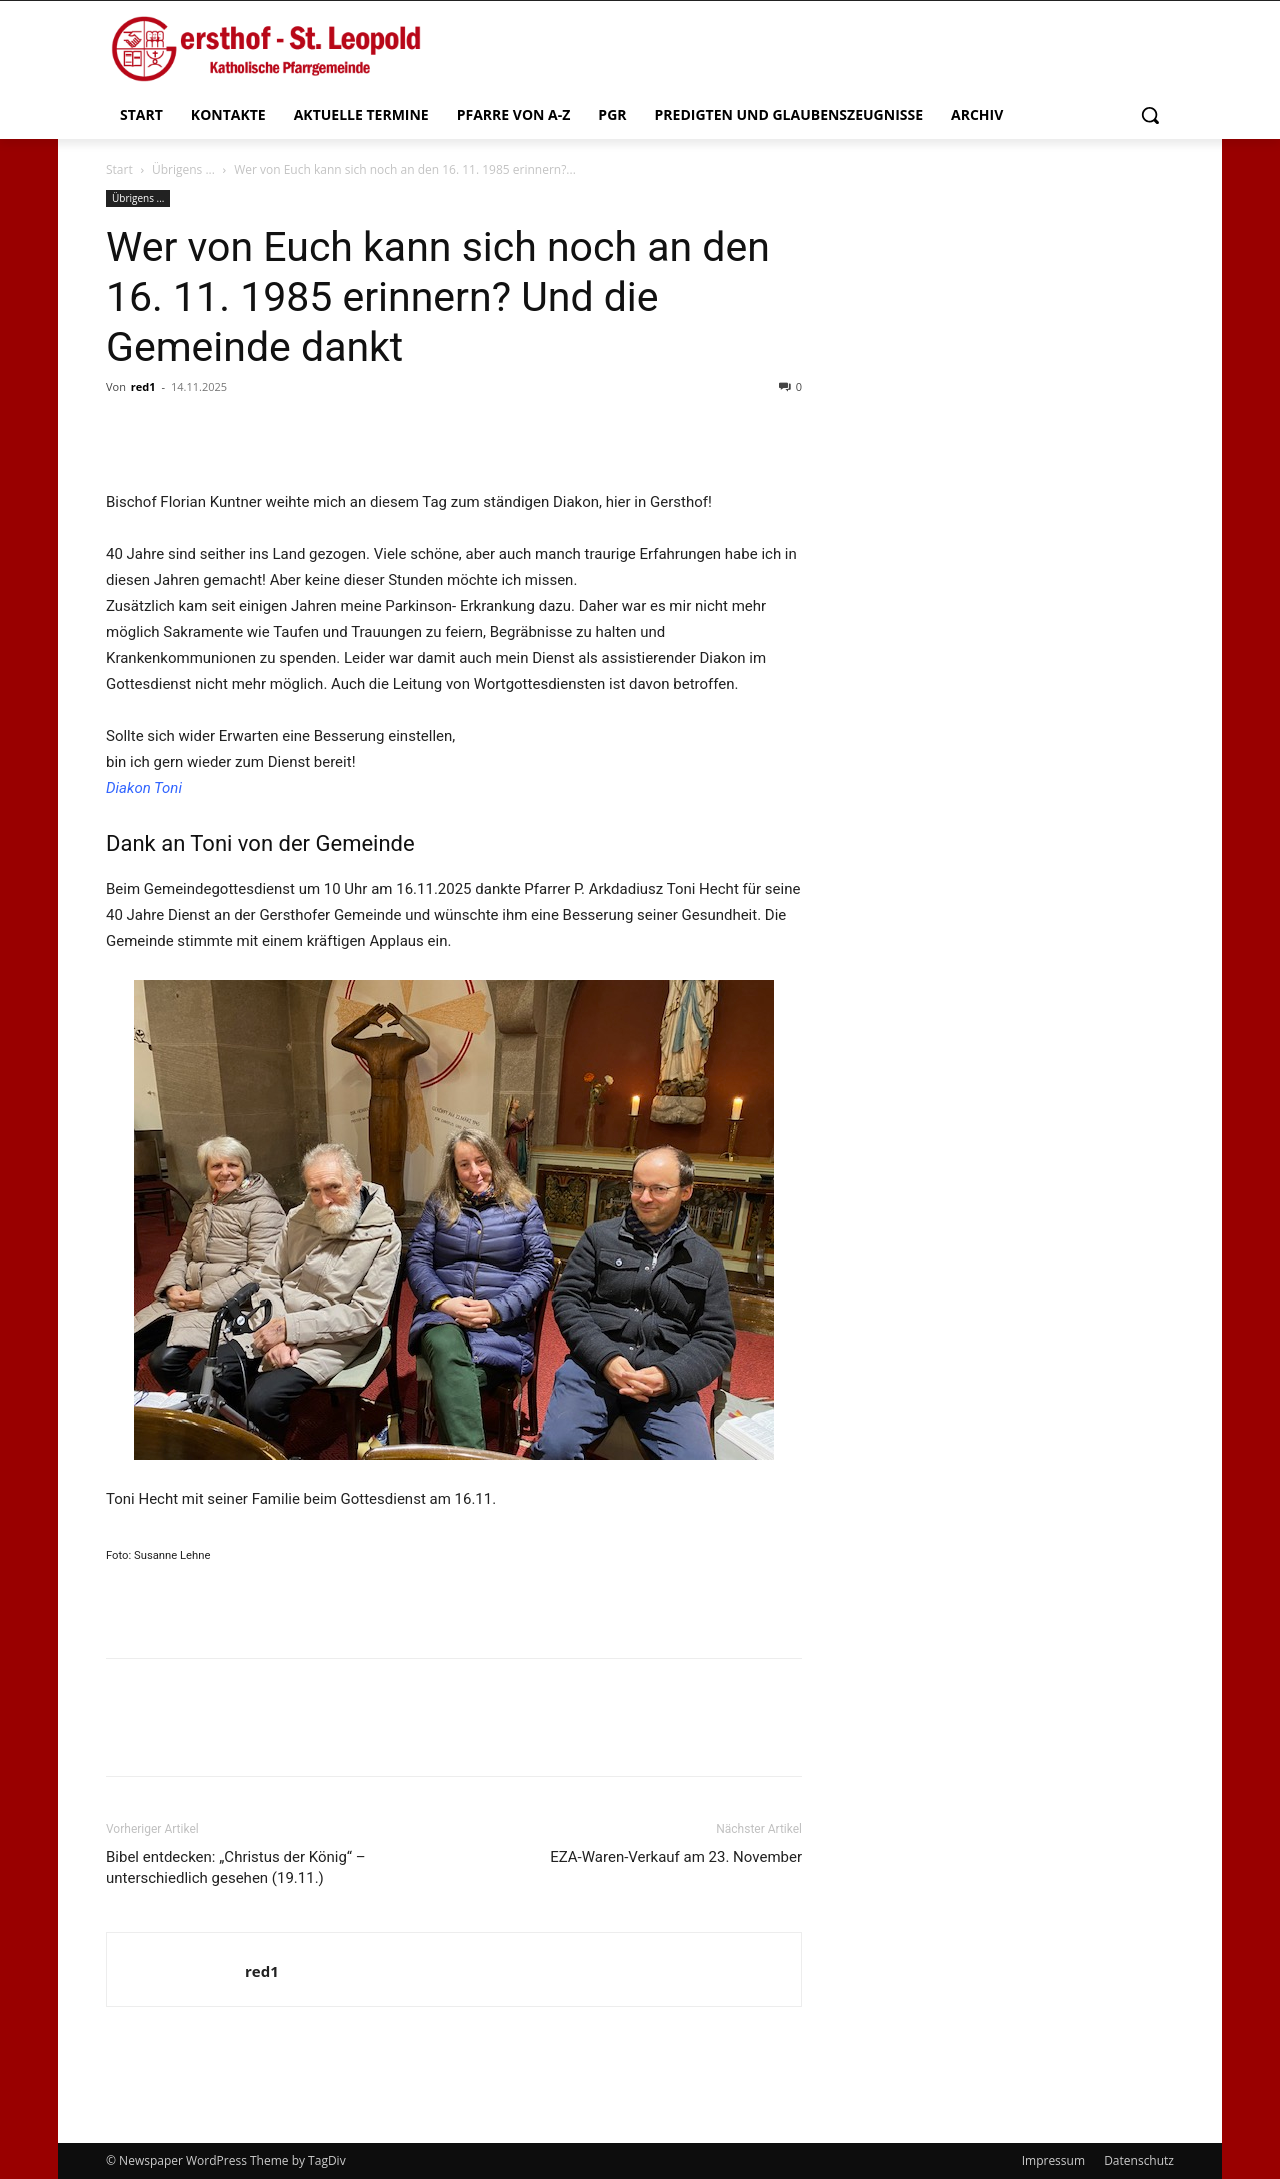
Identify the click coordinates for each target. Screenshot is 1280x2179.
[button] (1150, 115)
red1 (143, 386)
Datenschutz (1139, 2160)
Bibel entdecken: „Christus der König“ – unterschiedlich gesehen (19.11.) (236, 1867)
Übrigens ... (183, 169)
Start (119, 169)
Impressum (1053, 2160)
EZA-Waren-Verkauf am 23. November (676, 1857)
